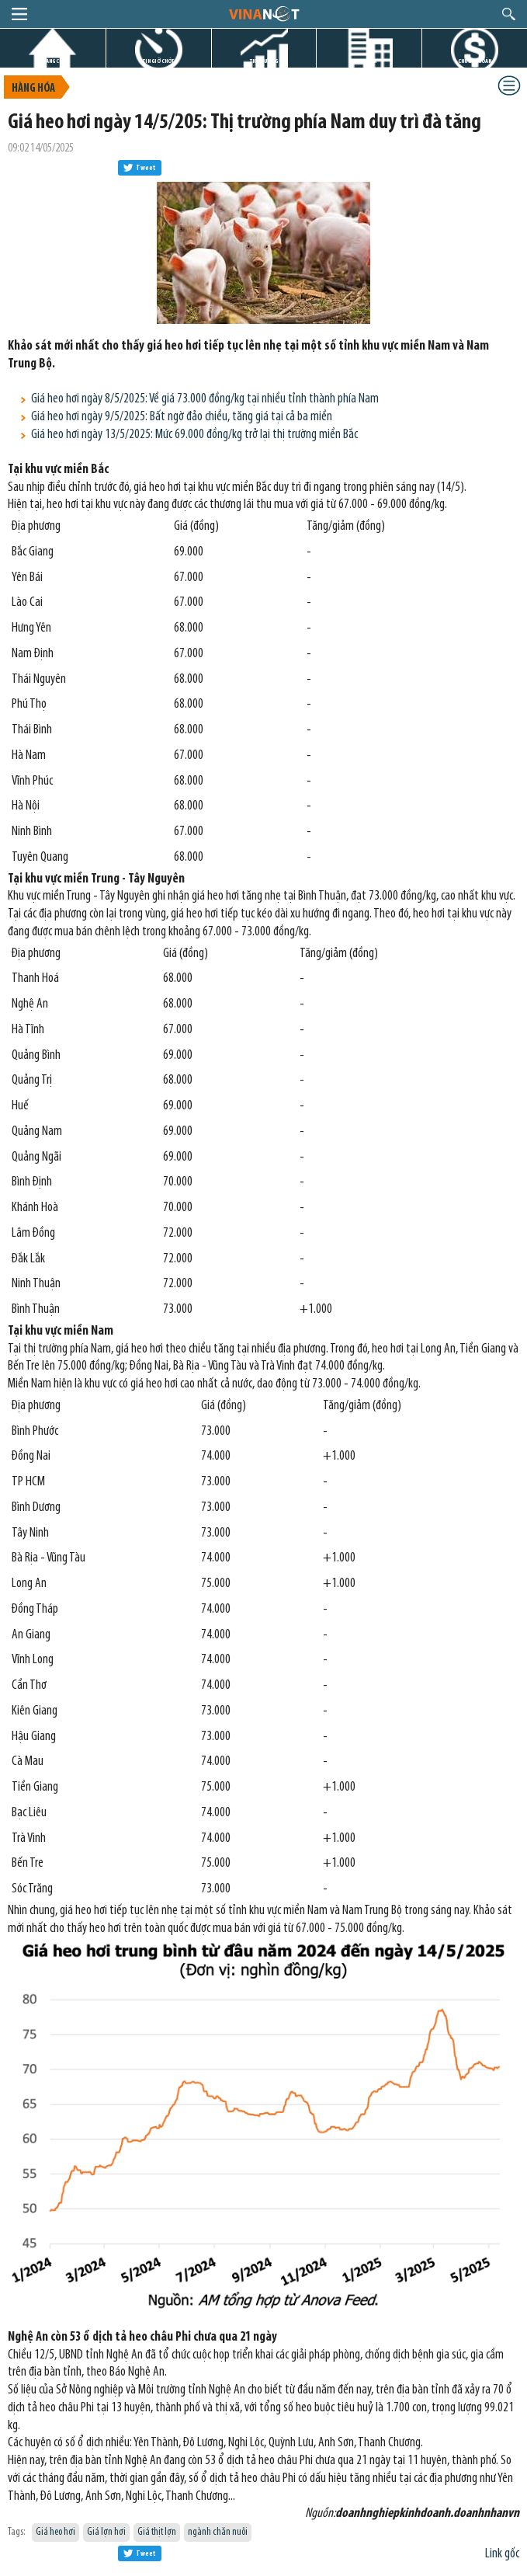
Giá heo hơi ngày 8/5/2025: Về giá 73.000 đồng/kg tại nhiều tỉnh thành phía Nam (205, 399)
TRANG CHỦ (52, 60)
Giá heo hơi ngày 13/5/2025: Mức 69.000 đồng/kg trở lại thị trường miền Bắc (194, 434)
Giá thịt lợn (156, 2532)
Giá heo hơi (55, 2532)
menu (19, 14)
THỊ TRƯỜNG (264, 60)
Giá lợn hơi (106, 2532)
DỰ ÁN (369, 60)
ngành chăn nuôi (218, 2532)
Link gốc (502, 2553)
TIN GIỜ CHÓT (158, 60)
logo (263, 13)
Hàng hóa (33, 89)
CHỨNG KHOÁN (474, 60)
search (508, 14)
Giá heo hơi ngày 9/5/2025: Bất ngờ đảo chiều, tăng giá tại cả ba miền (181, 416)
